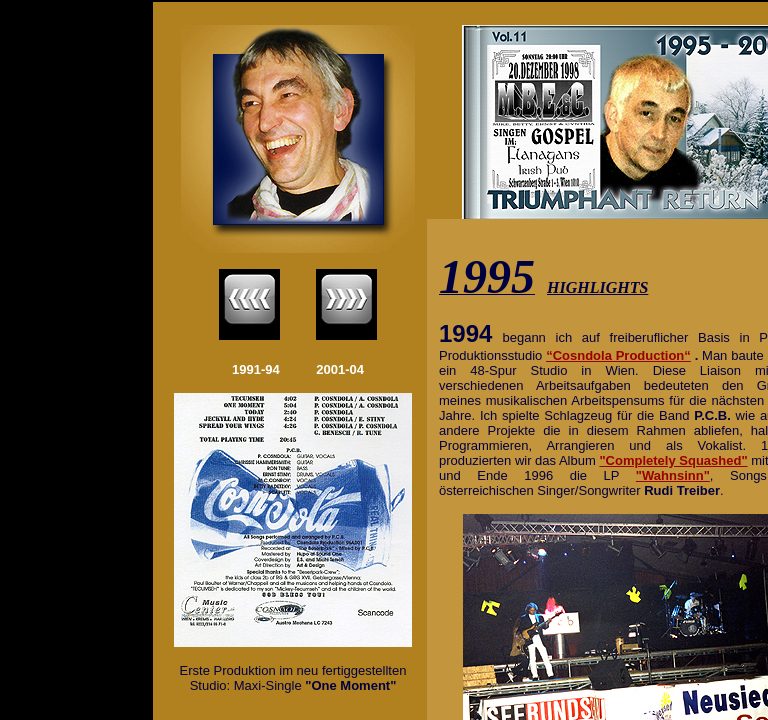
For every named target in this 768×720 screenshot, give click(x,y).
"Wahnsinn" (673, 475)
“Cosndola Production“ (618, 355)
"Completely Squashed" (673, 460)
